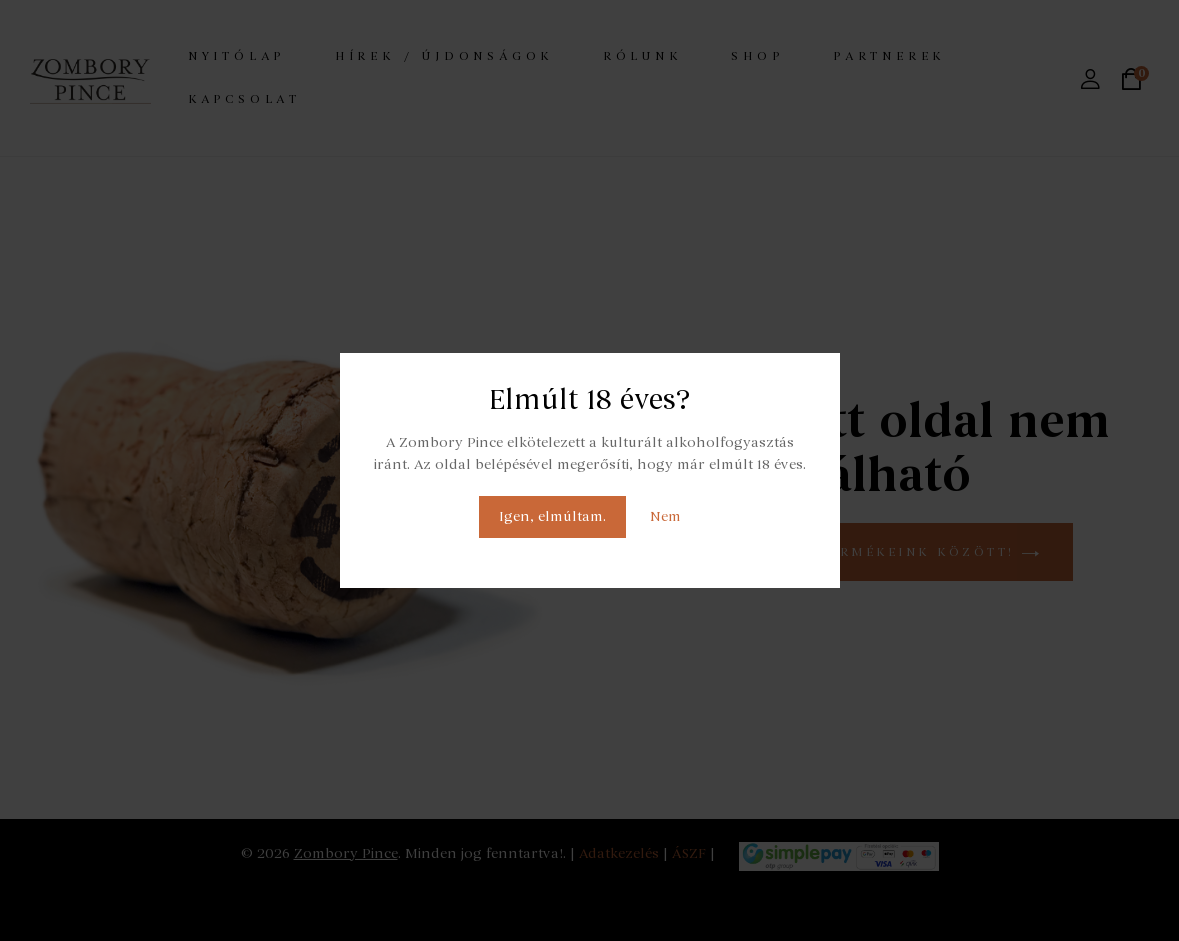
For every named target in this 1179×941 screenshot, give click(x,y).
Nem (665, 516)
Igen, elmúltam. (552, 516)
